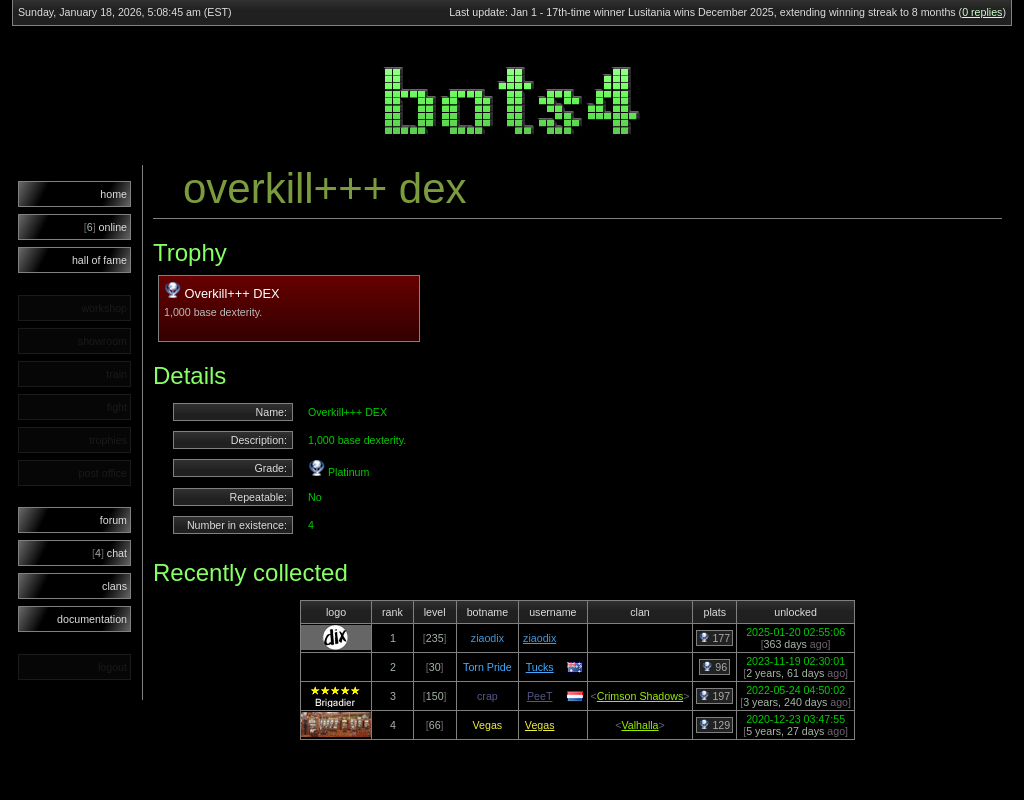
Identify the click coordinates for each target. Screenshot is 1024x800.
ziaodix (539, 638)
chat (109, 553)
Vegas (540, 725)
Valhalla (639, 725)
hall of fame (99, 260)
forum (113, 520)
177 (714, 638)
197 (714, 696)
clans (114, 586)
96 (714, 667)
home (113, 194)
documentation (92, 619)
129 (714, 725)
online (105, 227)
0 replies (982, 12)
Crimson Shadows (640, 696)
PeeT (539, 696)
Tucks (540, 667)
